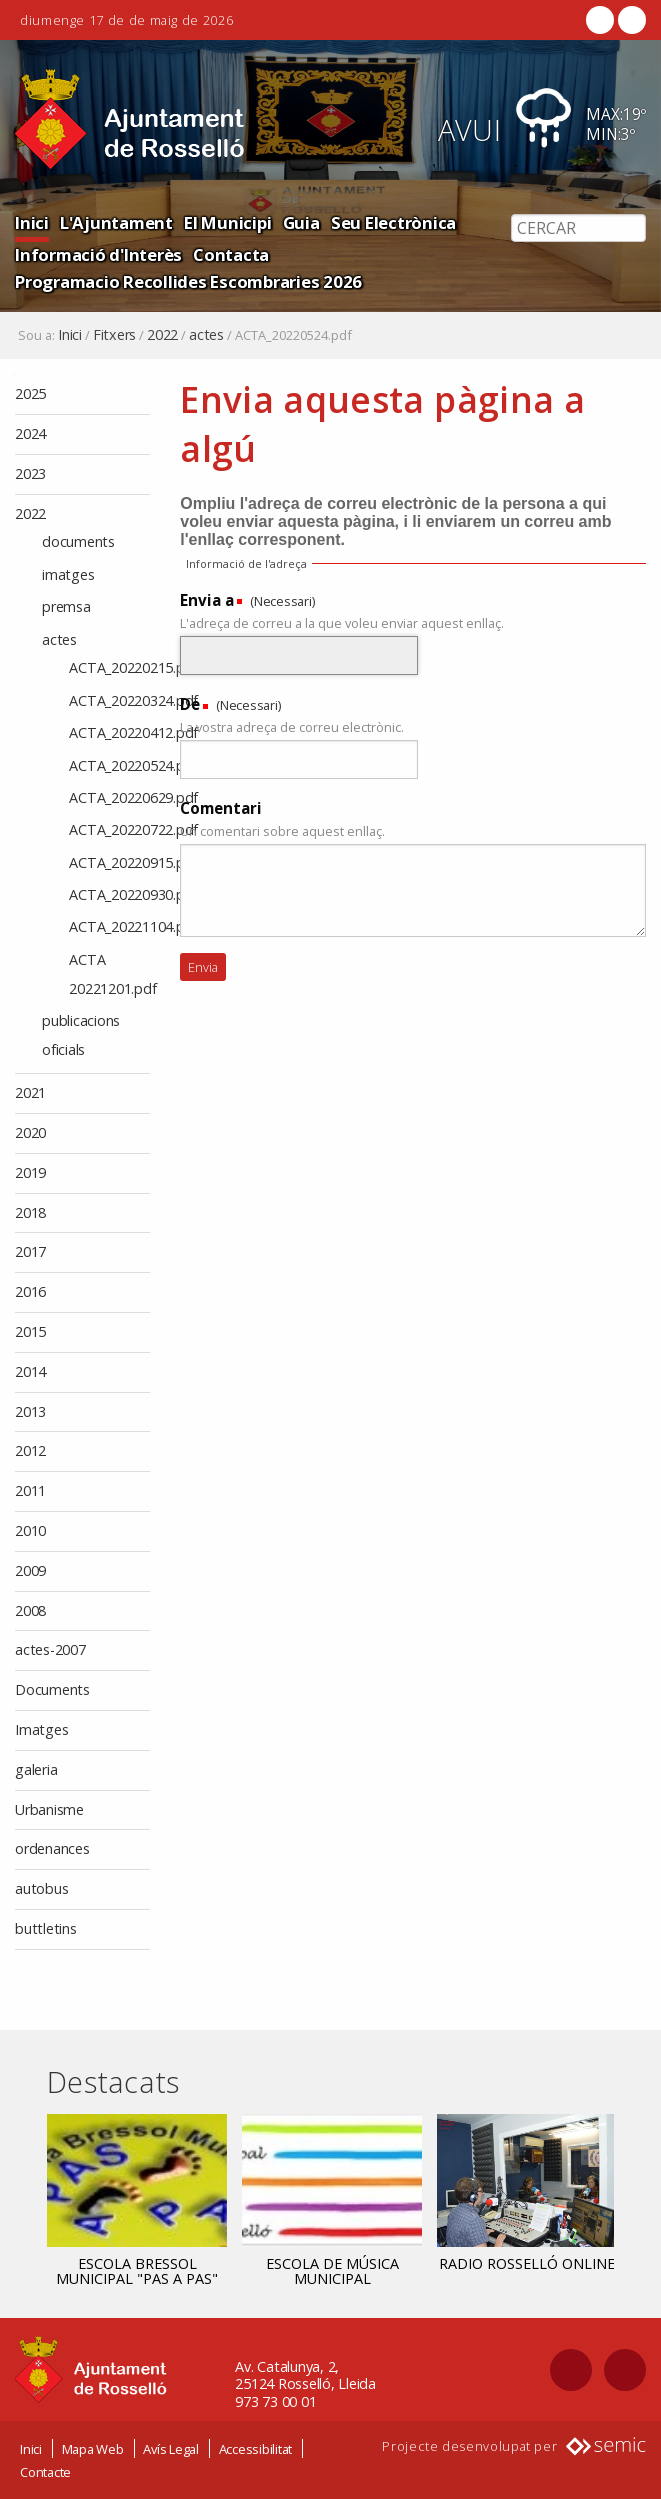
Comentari (221, 808)
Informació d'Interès (98, 254)
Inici (32, 222)
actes (206, 335)
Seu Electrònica (393, 222)
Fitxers (114, 335)
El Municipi (227, 222)
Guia (301, 222)
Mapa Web (93, 2449)
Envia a (207, 600)
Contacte (45, 2472)
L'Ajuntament (116, 222)
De (190, 704)
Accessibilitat (256, 2449)
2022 (162, 335)
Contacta (231, 254)
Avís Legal (171, 2449)
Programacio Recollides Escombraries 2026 (188, 281)
